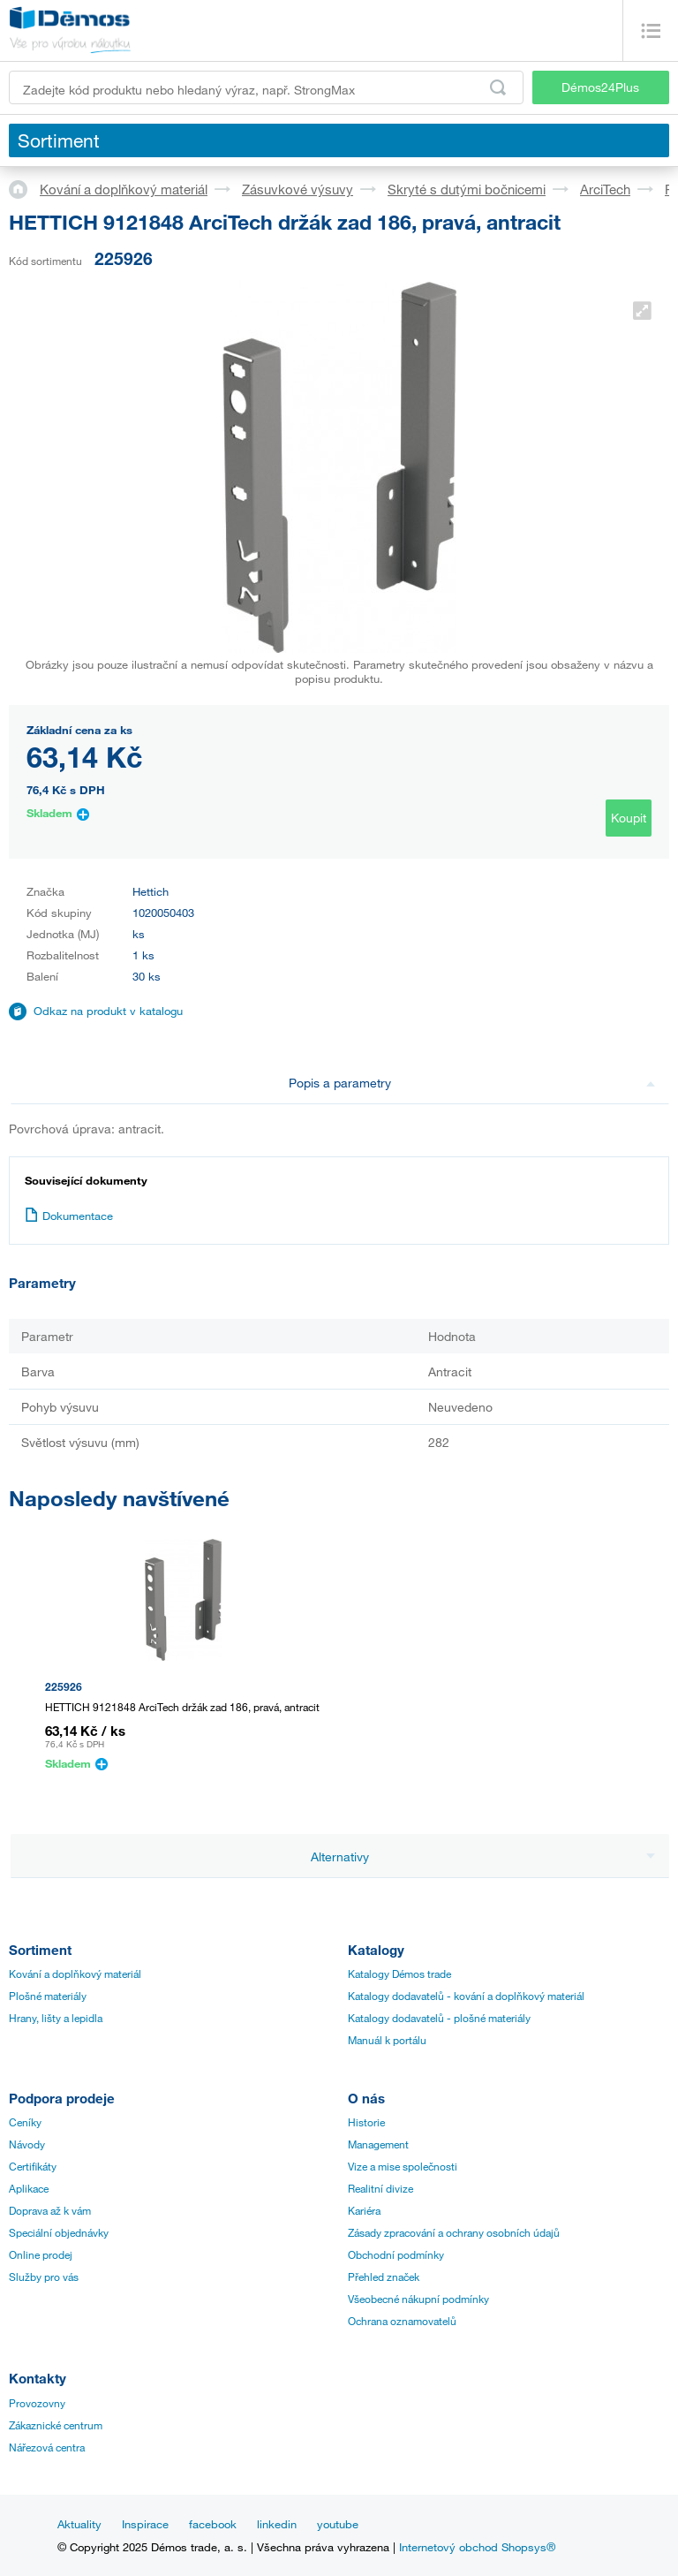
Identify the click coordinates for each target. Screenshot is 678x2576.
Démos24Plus (600, 87)
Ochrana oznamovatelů (402, 2321)
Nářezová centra (47, 2447)
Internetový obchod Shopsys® (477, 2547)
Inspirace (145, 2524)
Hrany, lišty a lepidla (55, 2018)
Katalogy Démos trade (399, 1973)
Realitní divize (380, 2188)
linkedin (277, 2524)
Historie (366, 2122)
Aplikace (29, 2188)
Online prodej (40, 2254)
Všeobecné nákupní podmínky (418, 2299)
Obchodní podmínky (396, 2254)
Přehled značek (383, 2276)
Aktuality (79, 2524)
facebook (213, 2524)
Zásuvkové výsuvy (297, 189)
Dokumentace (69, 1215)
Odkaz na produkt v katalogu (108, 1011)
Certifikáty (32, 2166)
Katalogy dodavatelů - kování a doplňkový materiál (466, 1996)
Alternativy (483, 1856)
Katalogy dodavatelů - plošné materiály (439, 2018)
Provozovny (37, 2403)
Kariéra (364, 2210)
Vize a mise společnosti (402, 2166)
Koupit (628, 817)
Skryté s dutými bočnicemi (467, 189)
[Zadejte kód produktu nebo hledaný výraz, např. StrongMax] (266, 87)
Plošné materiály (48, 1996)
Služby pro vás (44, 2276)
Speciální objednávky (59, 2232)
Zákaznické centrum (55, 2425)
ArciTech (605, 189)
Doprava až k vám (50, 2210)
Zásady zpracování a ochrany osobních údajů (454, 2232)
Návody (27, 2144)
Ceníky (25, 2122)
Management (378, 2144)
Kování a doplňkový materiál (123, 189)
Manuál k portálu (387, 2040)
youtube (337, 2524)
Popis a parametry (472, 1082)
